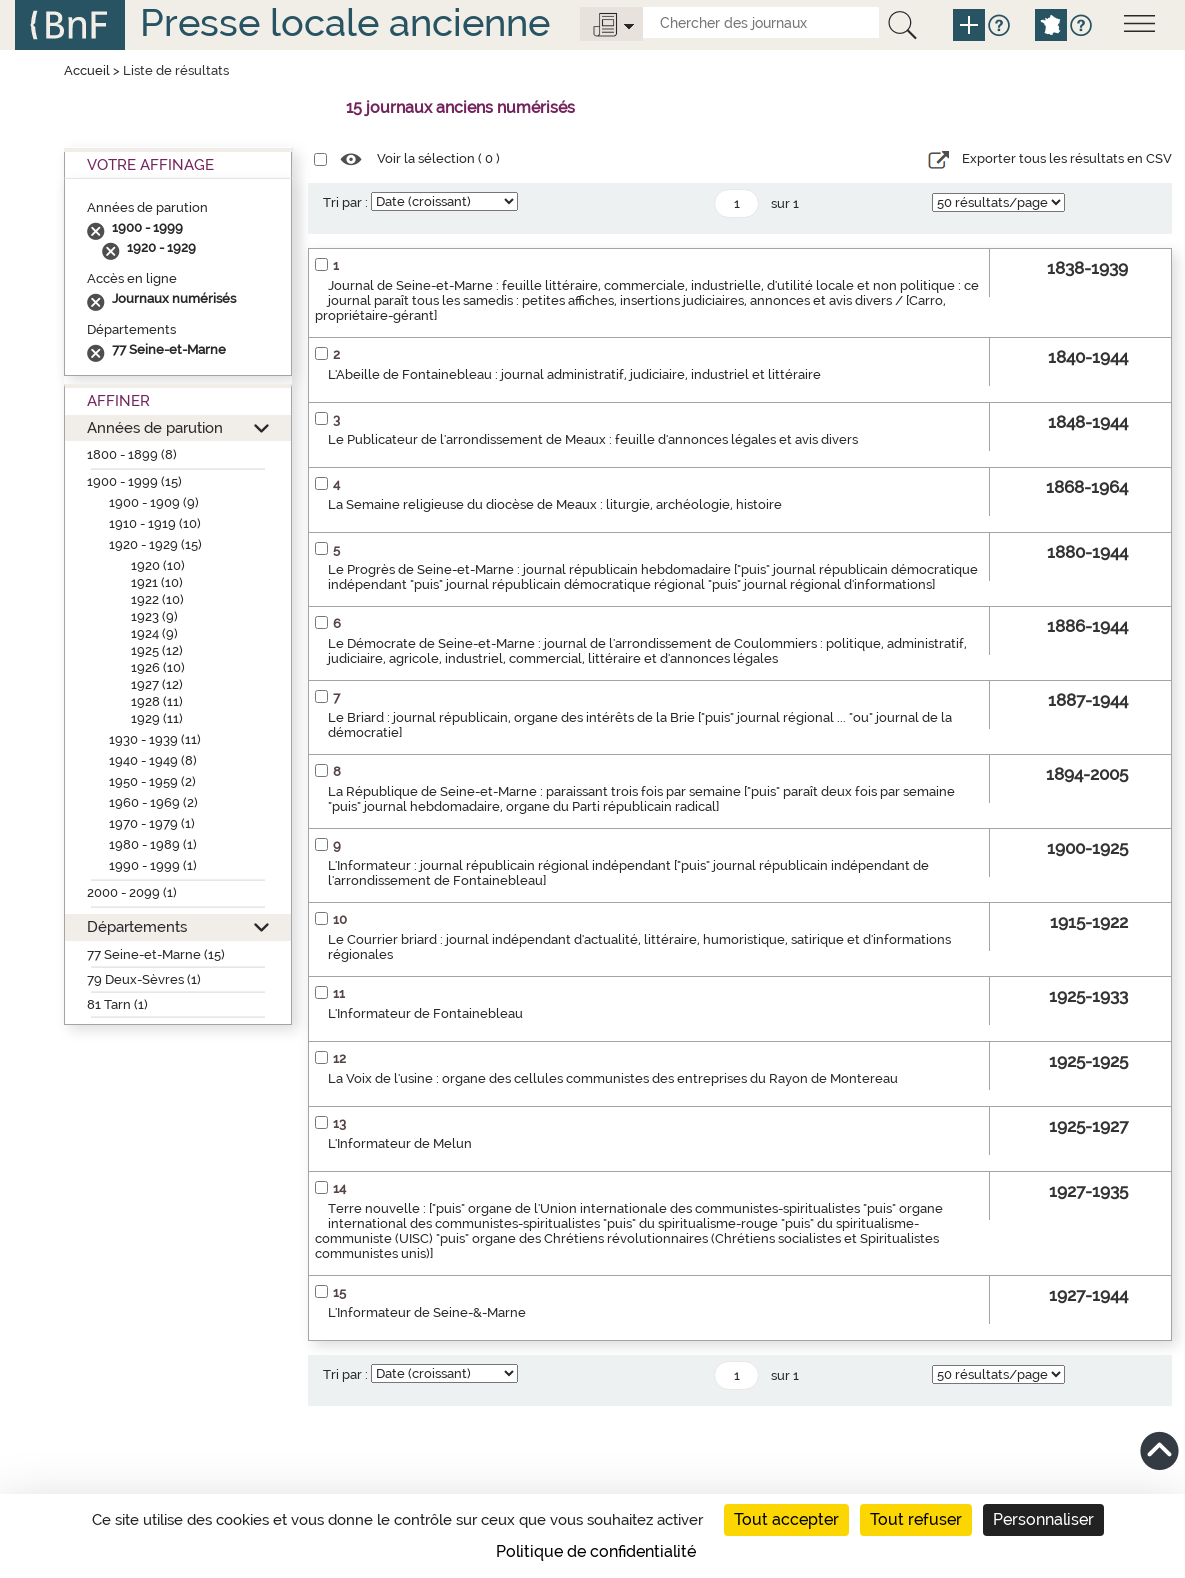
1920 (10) (158, 565)
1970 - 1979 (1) (152, 823)
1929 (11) (157, 718)
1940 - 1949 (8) (153, 760)
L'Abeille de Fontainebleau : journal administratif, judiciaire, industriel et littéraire (574, 374)
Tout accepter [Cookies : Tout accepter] (786, 1519)
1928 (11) (157, 701)
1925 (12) (157, 650)
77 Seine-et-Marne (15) (156, 954)
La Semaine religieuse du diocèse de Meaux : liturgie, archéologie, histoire (555, 504)
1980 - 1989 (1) (153, 844)
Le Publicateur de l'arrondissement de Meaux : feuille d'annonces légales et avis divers (593, 439)
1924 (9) (154, 633)
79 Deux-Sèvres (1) (144, 979)
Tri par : (345, 202)
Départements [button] (137, 926)
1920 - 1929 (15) (155, 544)
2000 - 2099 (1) (132, 892)
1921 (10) (157, 582)
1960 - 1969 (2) (153, 802)
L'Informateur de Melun (400, 1143)
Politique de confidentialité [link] (596, 1551)
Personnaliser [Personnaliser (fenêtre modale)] (1043, 1519)
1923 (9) (154, 616)
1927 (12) (157, 684)
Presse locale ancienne (345, 22)
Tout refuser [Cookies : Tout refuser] (916, 1519)
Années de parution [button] (155, 427)
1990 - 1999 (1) (153, 865)
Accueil (87, 70)
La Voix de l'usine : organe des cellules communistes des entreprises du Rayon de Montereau (613, 1078)
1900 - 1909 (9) (154, 502)
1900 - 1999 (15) (134, 481)
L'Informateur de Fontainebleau (425, 1013)
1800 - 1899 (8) (132, 454)
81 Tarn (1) (117, 1004)
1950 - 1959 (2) (152, 781)
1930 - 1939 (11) (155, 739)
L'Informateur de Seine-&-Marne (427, 1312)
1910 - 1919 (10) (155, 523)
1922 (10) (157, 599)
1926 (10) (158, 667)
